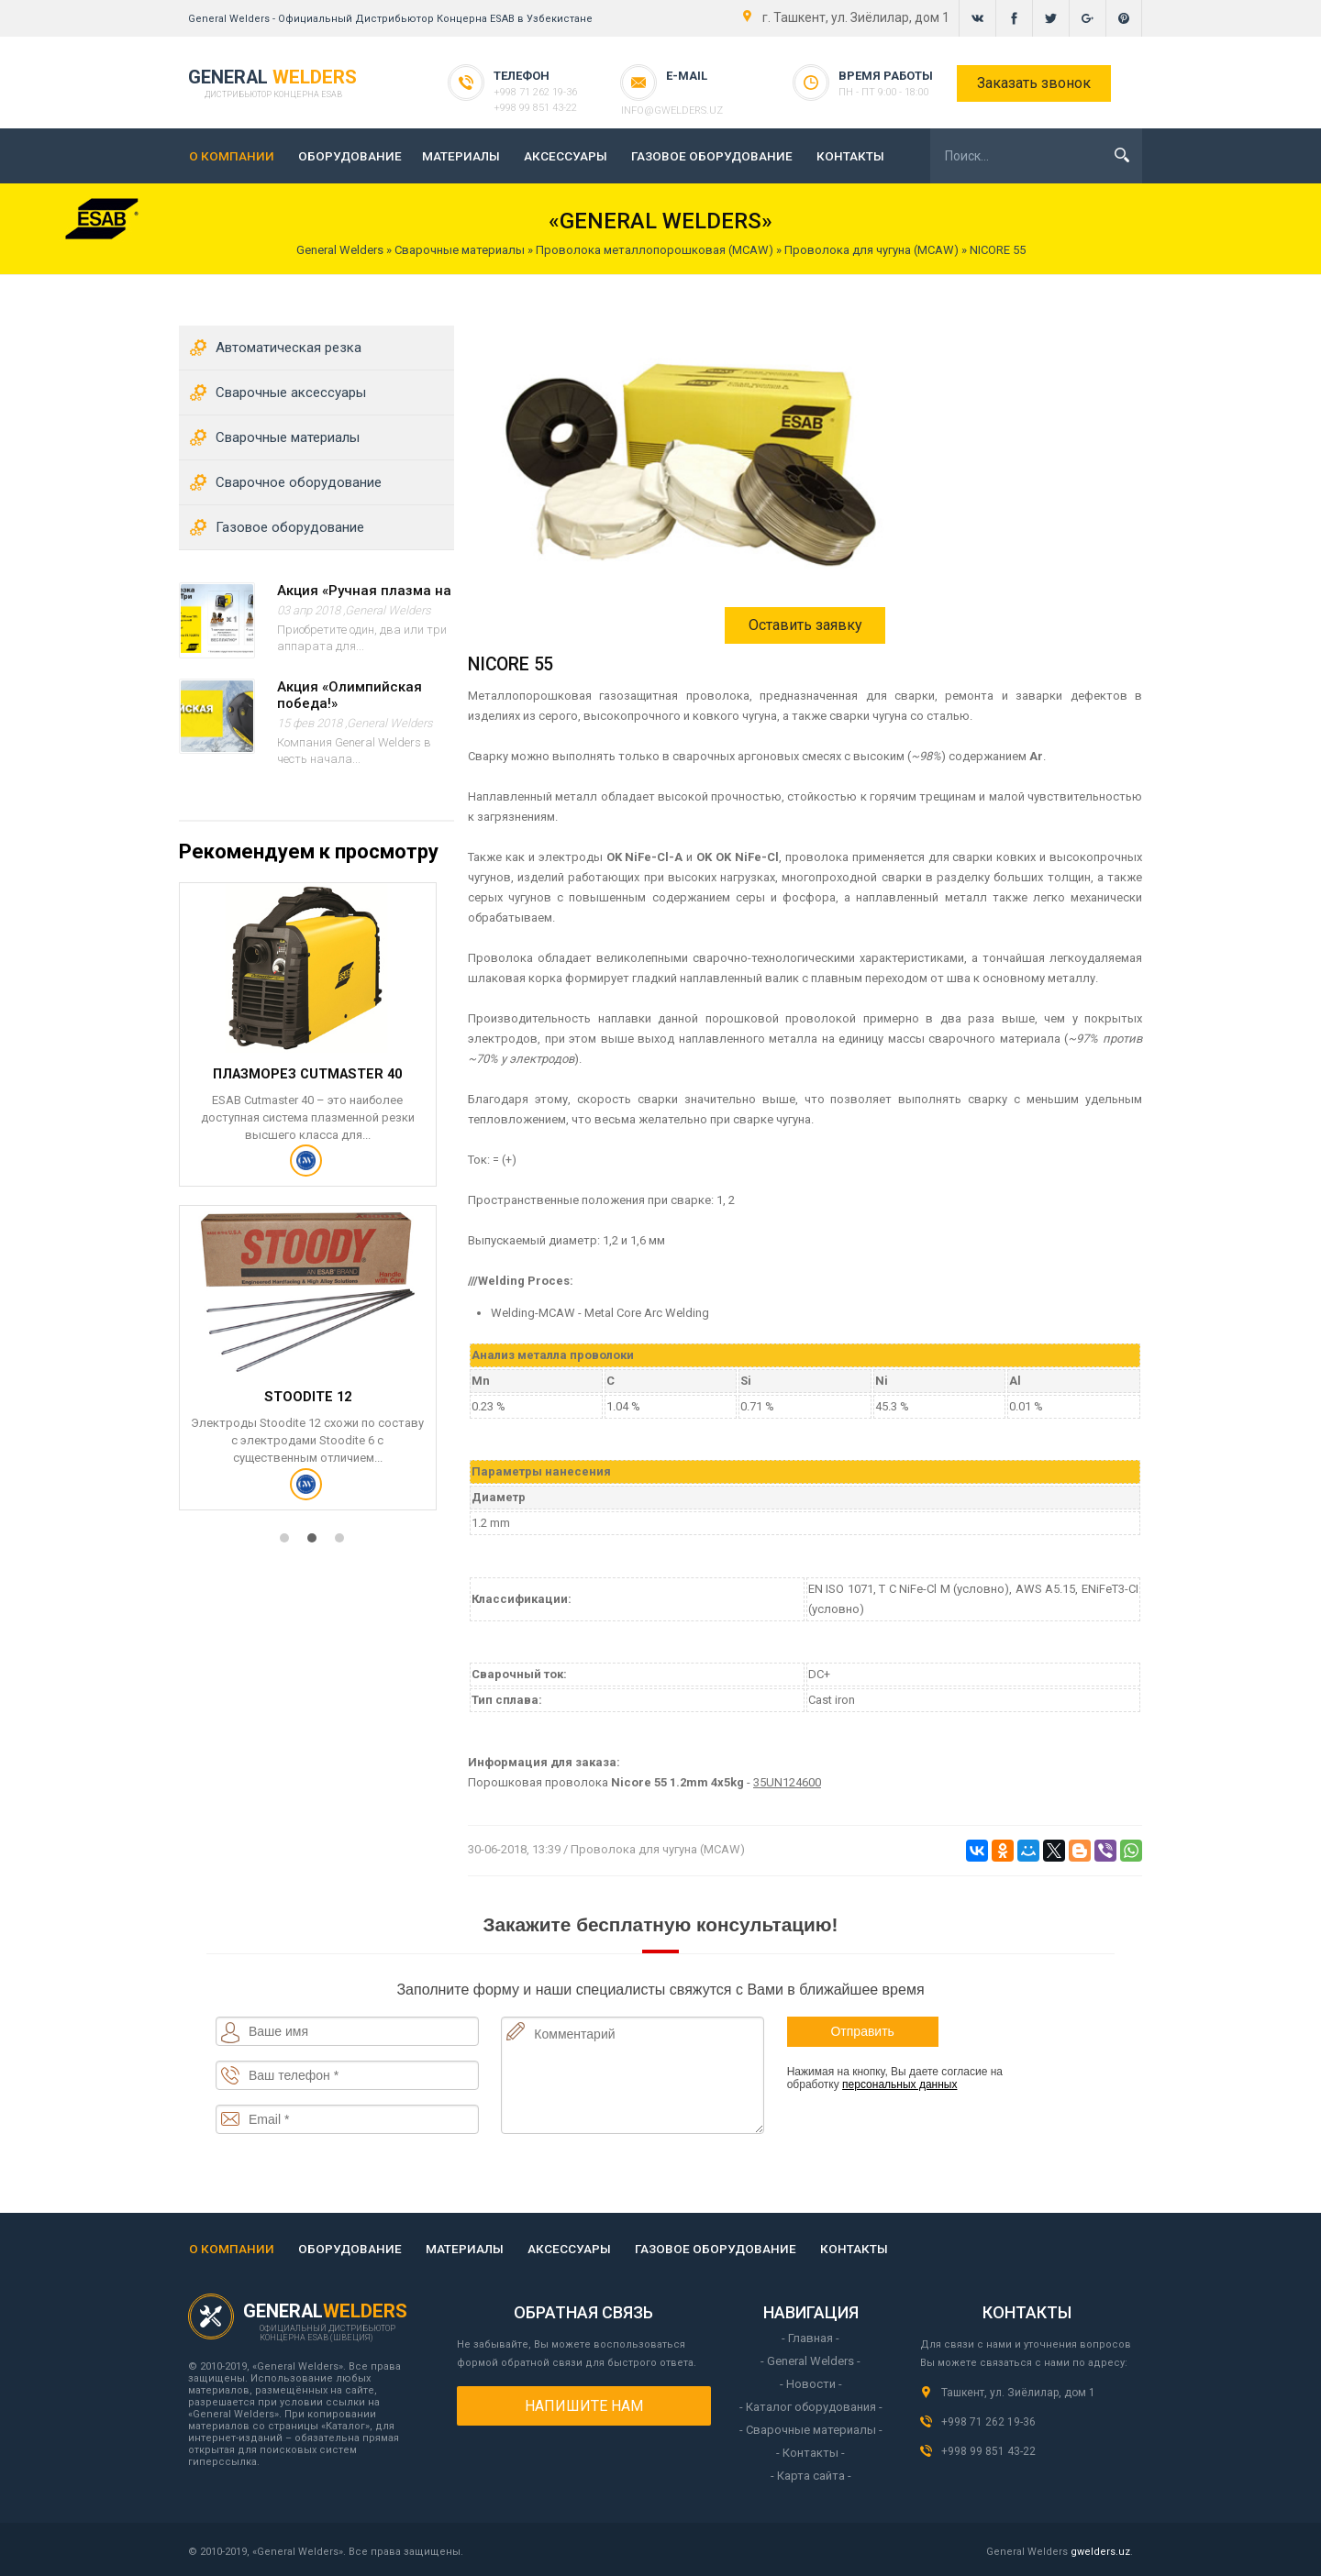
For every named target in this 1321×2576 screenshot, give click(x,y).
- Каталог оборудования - (811, 2407)
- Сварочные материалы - (811, 2430)
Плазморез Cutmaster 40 (305, 1077)
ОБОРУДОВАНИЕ (350, 156)
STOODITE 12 (305, 1403)
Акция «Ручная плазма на (364, 590)
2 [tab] (316, 1551)
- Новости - (811, 2384)
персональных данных (899, 2084)
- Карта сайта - (811, 2475)
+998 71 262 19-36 (527, 92)
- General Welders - (810, 2361)
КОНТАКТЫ (850, 156)
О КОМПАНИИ (231, 156)
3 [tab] (344, 1551)
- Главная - (810, 2338)
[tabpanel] (316, 1211)
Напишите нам (584, 2406)
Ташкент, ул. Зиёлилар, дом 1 (1018, 2392)
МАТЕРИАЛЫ (461, 156)
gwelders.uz (1100, 2552)
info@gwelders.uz (709, 92)
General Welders (388, 610)
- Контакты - (810, 2453)
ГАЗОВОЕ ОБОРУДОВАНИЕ (712, 156)
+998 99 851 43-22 (527, 108)
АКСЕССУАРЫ (565, 156)
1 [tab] (289, 1551)
